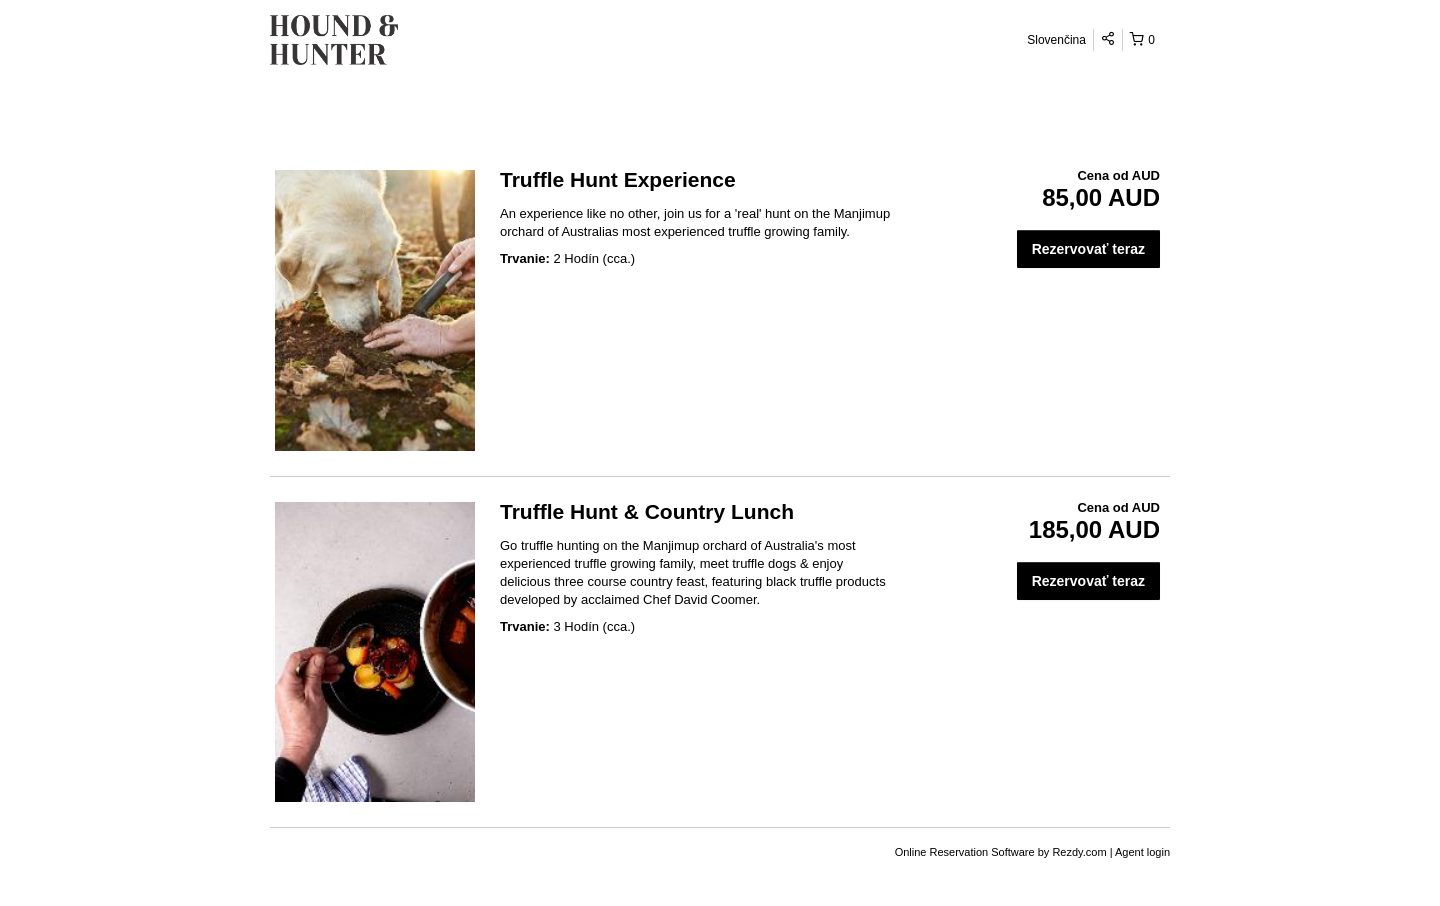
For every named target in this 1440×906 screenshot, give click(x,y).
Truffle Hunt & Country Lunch (647, 511)
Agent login (1142, 852)
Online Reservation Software (965, 852)
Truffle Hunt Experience (618, 179)
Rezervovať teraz (1088, 249)
